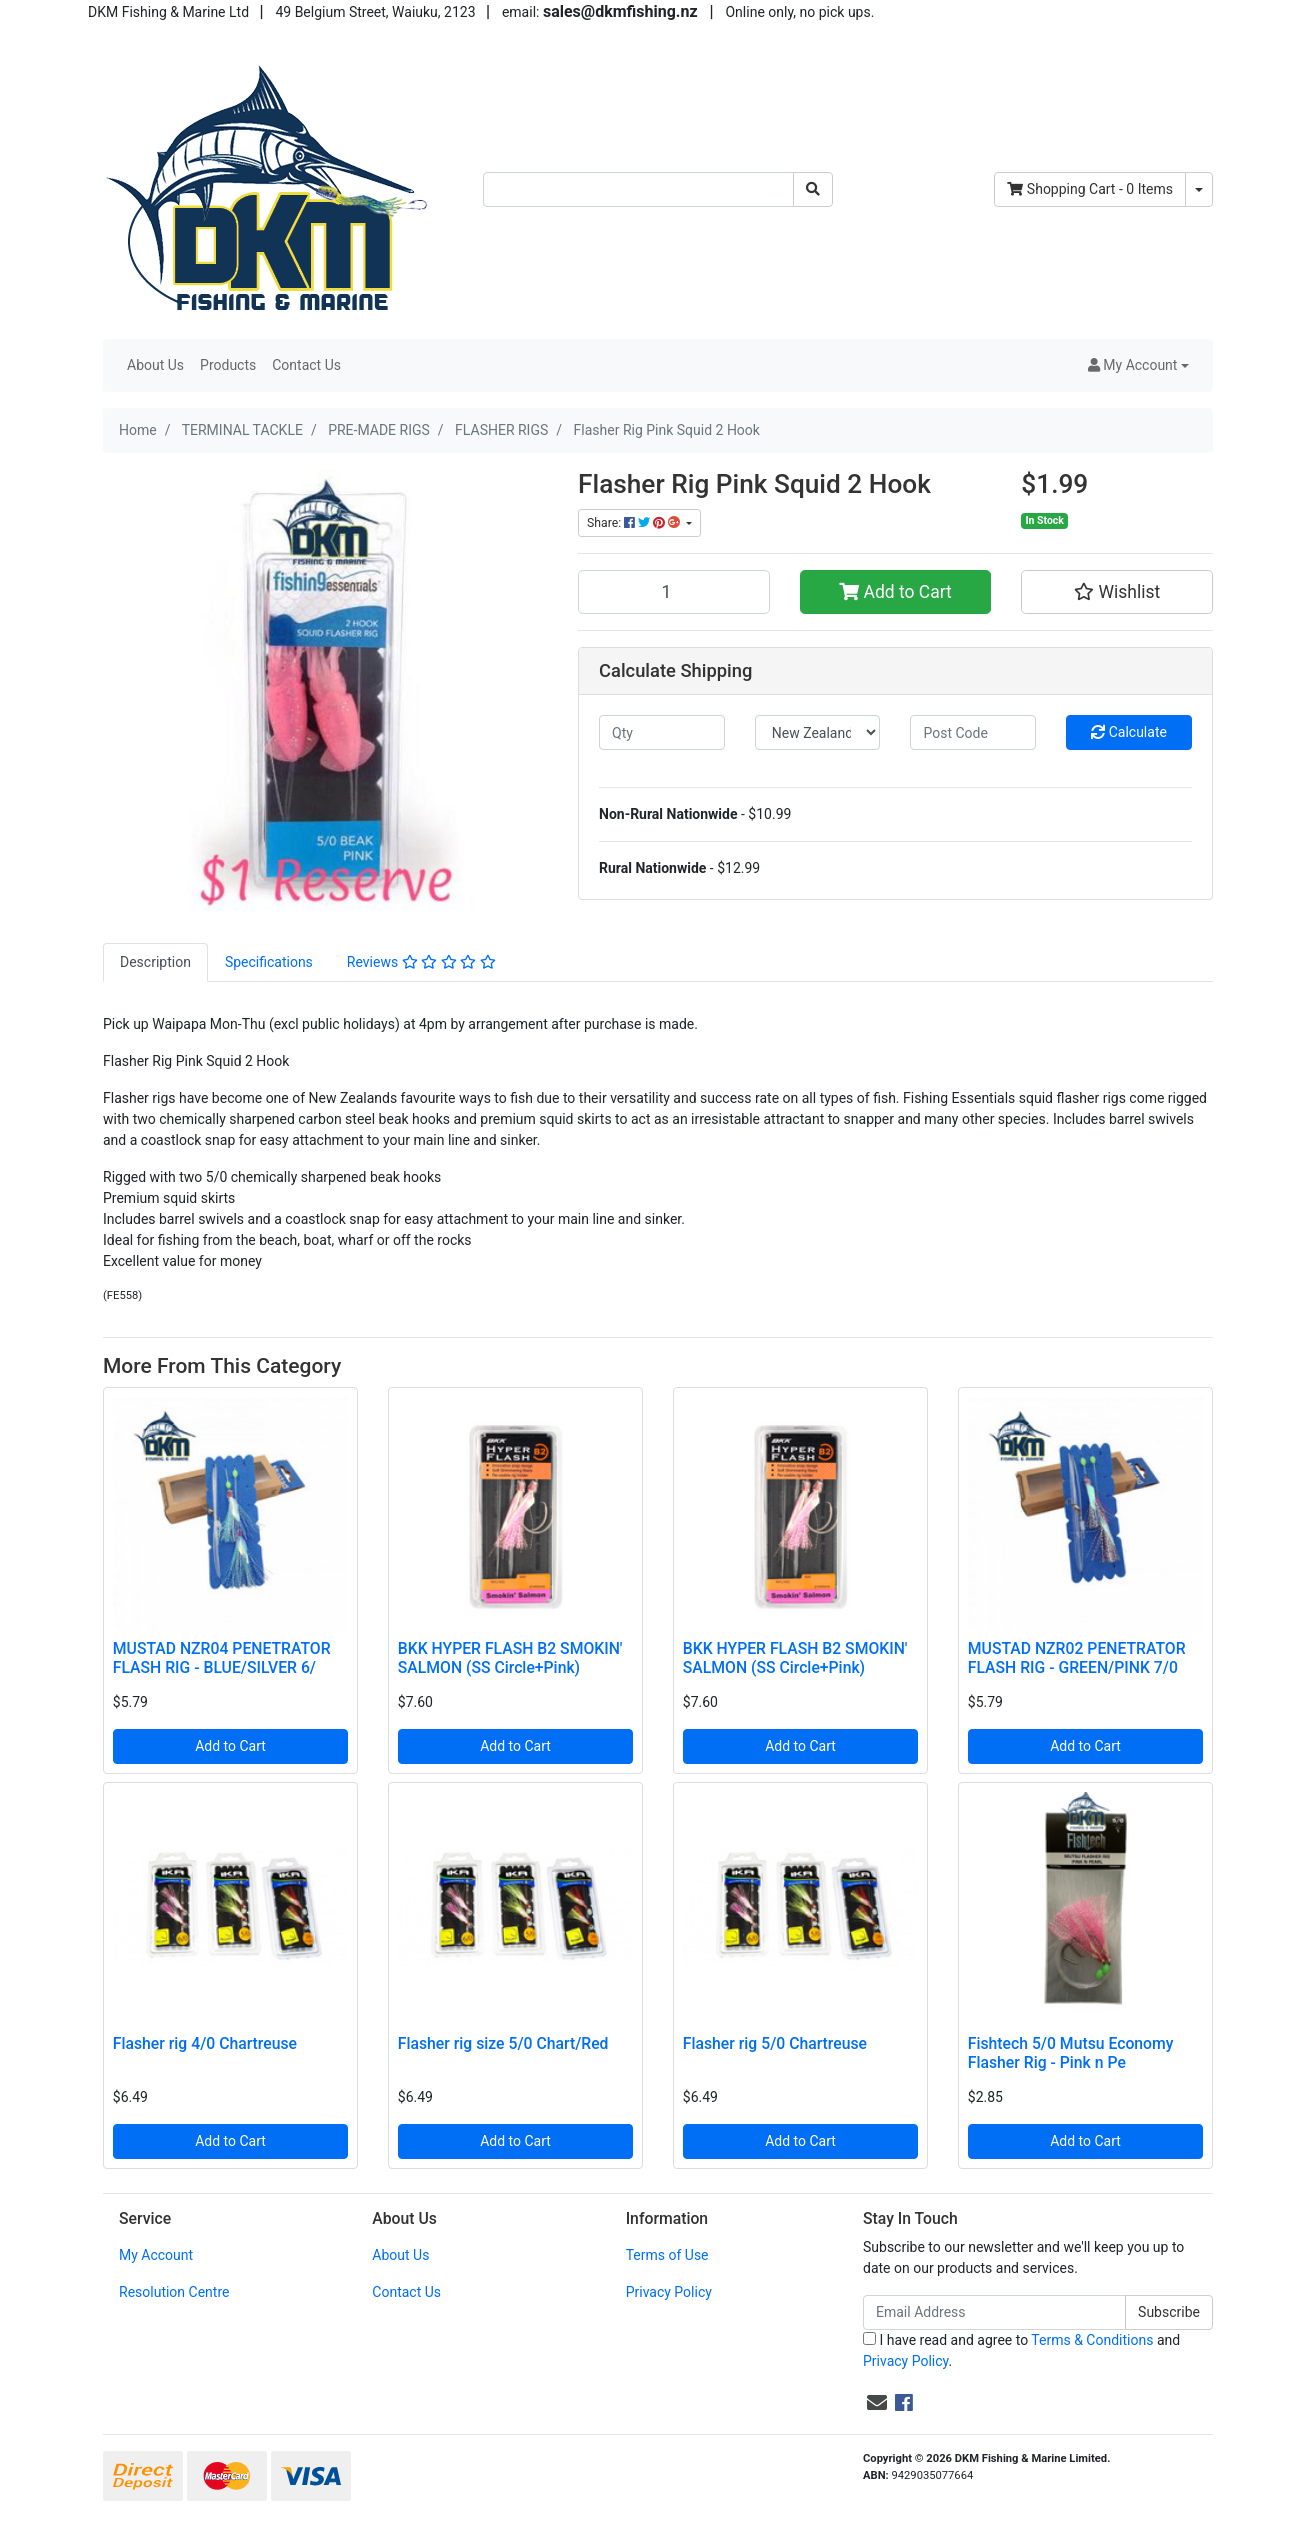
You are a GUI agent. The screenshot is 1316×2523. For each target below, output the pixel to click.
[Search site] (813, 189)
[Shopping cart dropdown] (1199, 189)
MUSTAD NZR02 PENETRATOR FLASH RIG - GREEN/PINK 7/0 (1077, 1658)
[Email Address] (994, 2312)
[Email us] (877, 2403)
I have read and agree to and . (1021, 2350)
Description (155, 962)
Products (228, 365)
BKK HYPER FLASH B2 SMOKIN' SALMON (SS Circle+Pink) (510, 1658)
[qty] (662, 732)
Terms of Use (667, 2255)
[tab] (155, 962)
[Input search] (638, 189)
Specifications (269, 962)
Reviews (421, 962)
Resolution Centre (174, 2292)
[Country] (818, 732)
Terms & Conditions (1092, 2340)
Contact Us (306, 365)
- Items (1090, 189)
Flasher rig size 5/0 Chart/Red (503, 2043)
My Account (156, 2255)
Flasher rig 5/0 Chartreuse (775, 2043)
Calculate (1129, 732)
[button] (1138, 365)
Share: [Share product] (635, 523)
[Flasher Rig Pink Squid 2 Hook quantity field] (674, 592)
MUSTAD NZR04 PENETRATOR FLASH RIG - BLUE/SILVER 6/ (222, 1658)
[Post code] (973, 732)
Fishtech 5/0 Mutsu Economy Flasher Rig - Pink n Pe (1071, 2053)
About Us (155, 365)
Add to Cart (895, 592)
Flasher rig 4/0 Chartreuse (205, 2043)
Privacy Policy (669, 2292)
